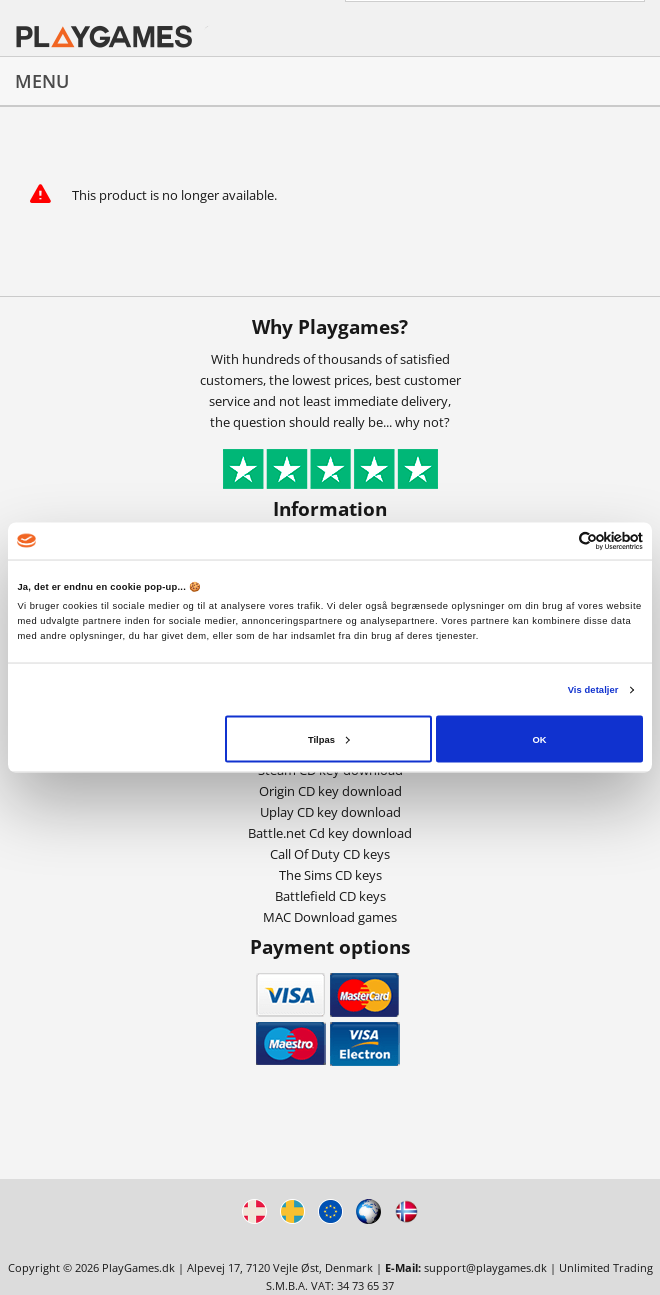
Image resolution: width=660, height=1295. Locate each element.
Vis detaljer (593, 690)
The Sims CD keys (330, 875)
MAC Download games (330, 917)
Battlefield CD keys (330, 896)
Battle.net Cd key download (330, 833)
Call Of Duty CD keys (330, 854)
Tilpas (329, 739)
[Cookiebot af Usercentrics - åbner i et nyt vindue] (555, 540)
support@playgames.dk (485, 1267)
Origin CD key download (330, 791)
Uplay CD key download (330, 812)
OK (539, 739)
